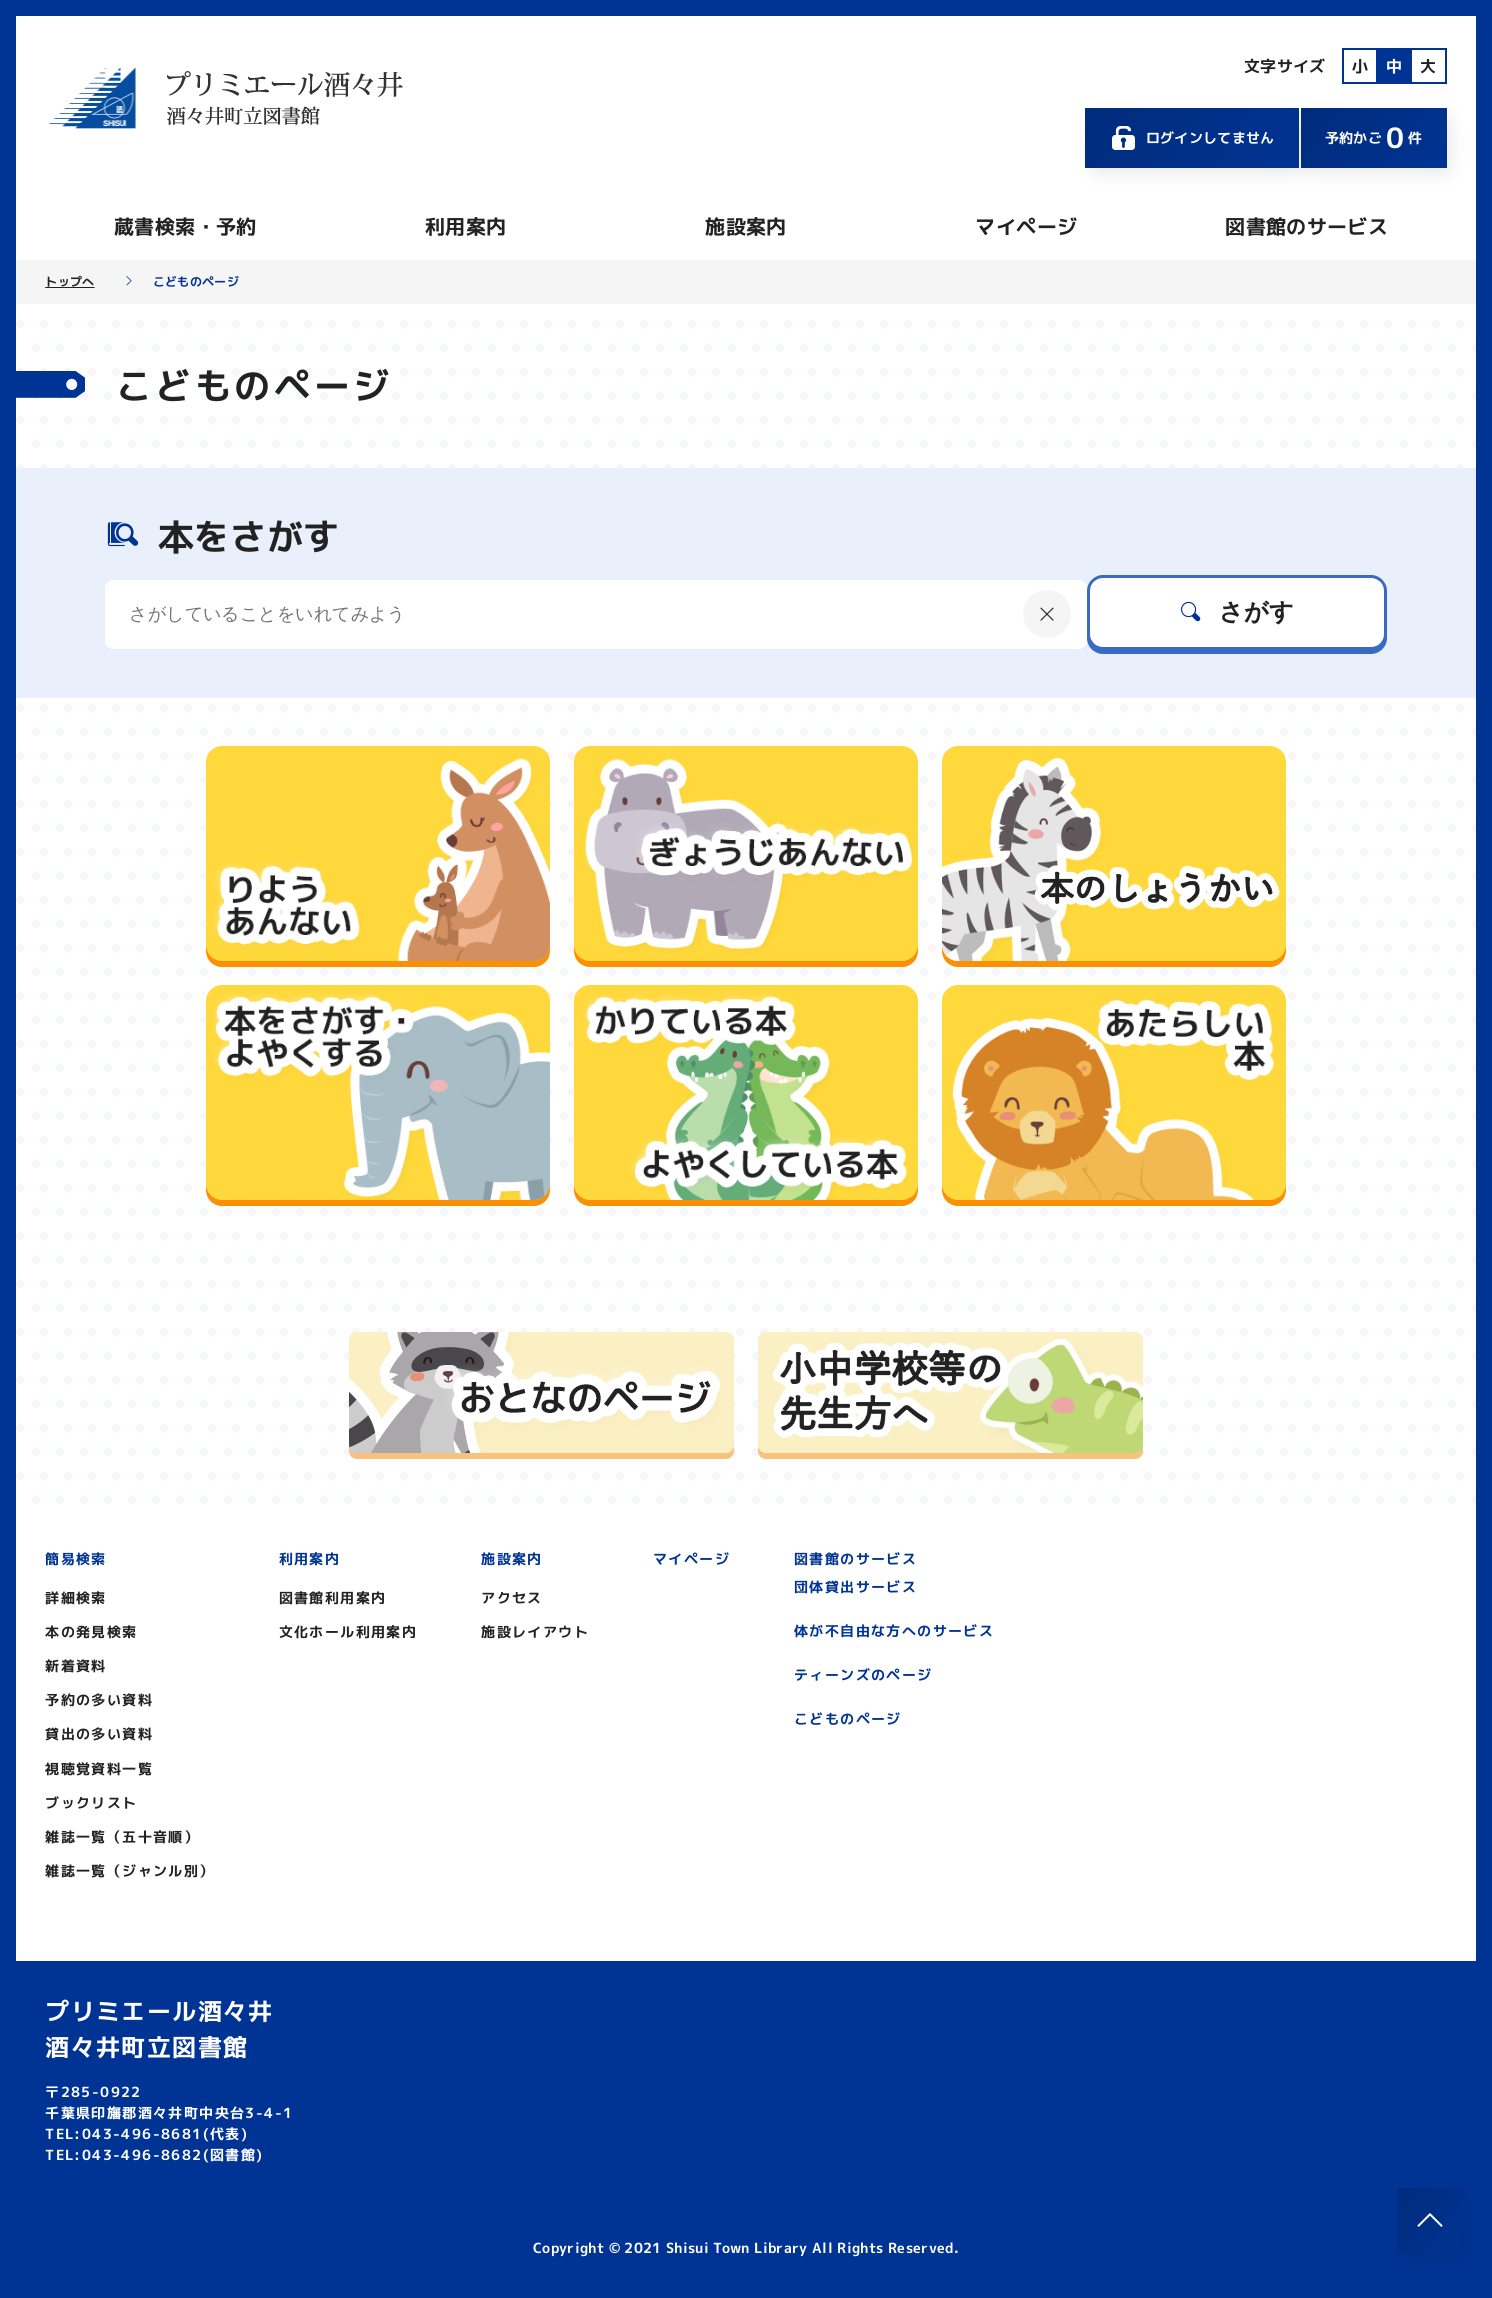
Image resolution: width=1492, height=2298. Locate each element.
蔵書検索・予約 (185, 226)
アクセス (512, 1597)
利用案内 (465, 226)
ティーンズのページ (863, 1674)
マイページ (1026, 226)
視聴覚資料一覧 (99, 1768)
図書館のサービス (1306, 226)
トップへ (69, 282)
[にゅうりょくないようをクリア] (1047, 614)
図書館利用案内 (333, 1597)
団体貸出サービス (855, 1586)
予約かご (1374, 137)
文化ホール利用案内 (348, 1631)
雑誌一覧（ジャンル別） (129, 1870)
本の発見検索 (91, 1631)
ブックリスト (91, 1802)
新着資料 (76, 1665)
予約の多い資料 (99, 1699)
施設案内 (745, 226)
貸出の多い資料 (99, 1733)
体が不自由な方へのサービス (894, 1630)
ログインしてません (1192, 138)
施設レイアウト (535, 1631)
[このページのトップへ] (1430, 2220)
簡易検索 (76, 1558)
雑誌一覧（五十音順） (122, 1836)
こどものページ (848, 1718)
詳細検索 (76, 1597)
